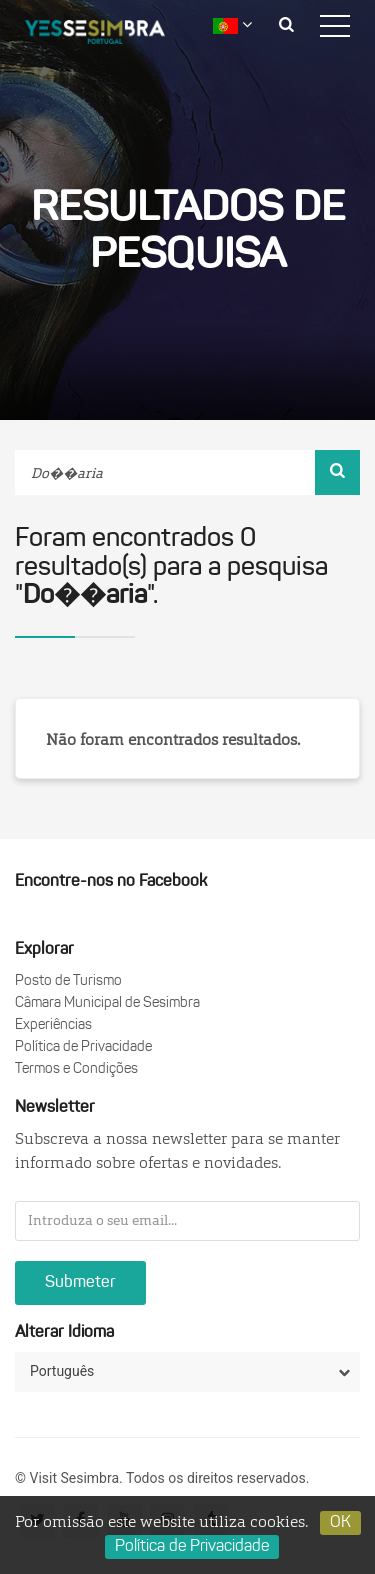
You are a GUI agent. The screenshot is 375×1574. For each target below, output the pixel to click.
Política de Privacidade (83, 1047)
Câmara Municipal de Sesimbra (107, 1003)
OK (340, 1523)
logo (110, 35)
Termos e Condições (76, 1069)
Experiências (53, 1025)
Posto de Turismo (68, 981)
